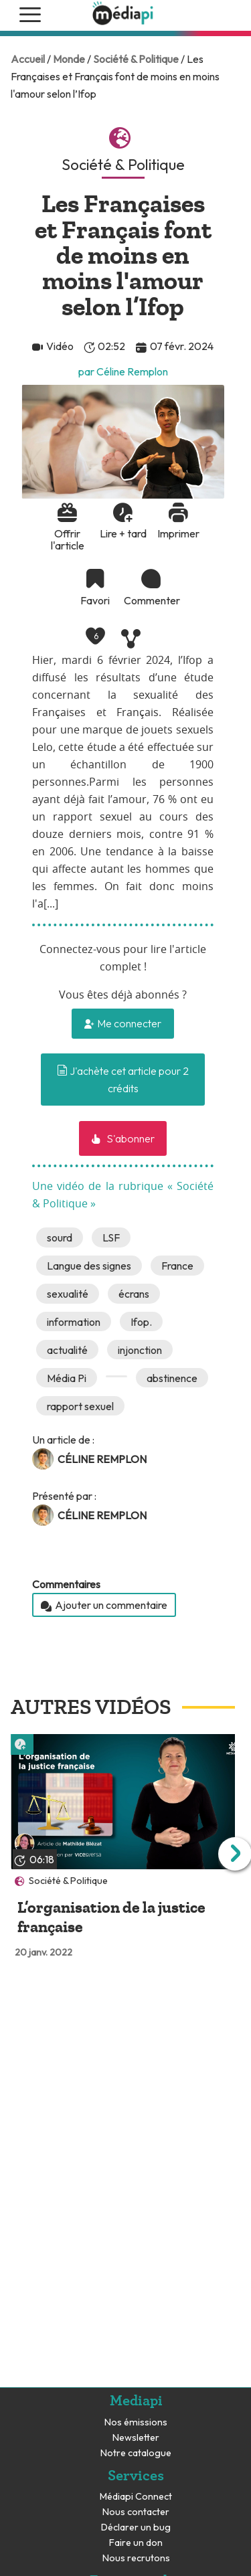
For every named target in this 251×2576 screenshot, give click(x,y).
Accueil (28, 59)
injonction (140, 1350)
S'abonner (129, 1138)
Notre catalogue (135, 2453)
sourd (59, 1237)
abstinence (172, 1378)
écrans (133, 1293)
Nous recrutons (136, 2558)
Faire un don (136, 2543)
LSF (111, 1237)
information (73, 1321)
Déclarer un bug (136, 2527)
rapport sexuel (80, 1406)
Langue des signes (89, 1265)
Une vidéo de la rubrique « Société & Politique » (123, 1195)
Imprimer (178, 533)
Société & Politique (136, 59)
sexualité (67, 1293)
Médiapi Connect (136, 2496)
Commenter (150, 600)
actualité (67, 1350)
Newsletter (135, 2437)
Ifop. (141, 1321)
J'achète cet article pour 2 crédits (123, 1079)
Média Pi (66, 1378)
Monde (69, 59)
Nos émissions (135, 2422)
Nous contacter (135, 2512)
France (177, 1265)
